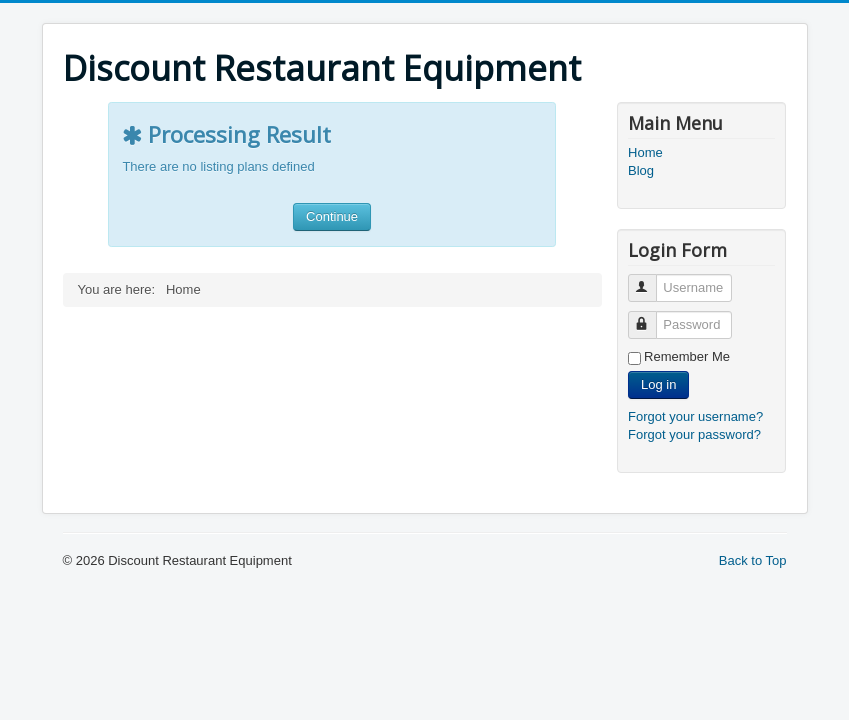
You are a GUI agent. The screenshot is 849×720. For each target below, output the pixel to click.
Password (651, 316)
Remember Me (687, 356)
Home (645, 152)
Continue (332, 216)
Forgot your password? (694, 434)
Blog (641, 170)
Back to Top (753, 560)
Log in (658, 384)
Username (651, 279)
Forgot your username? (695, 416)
